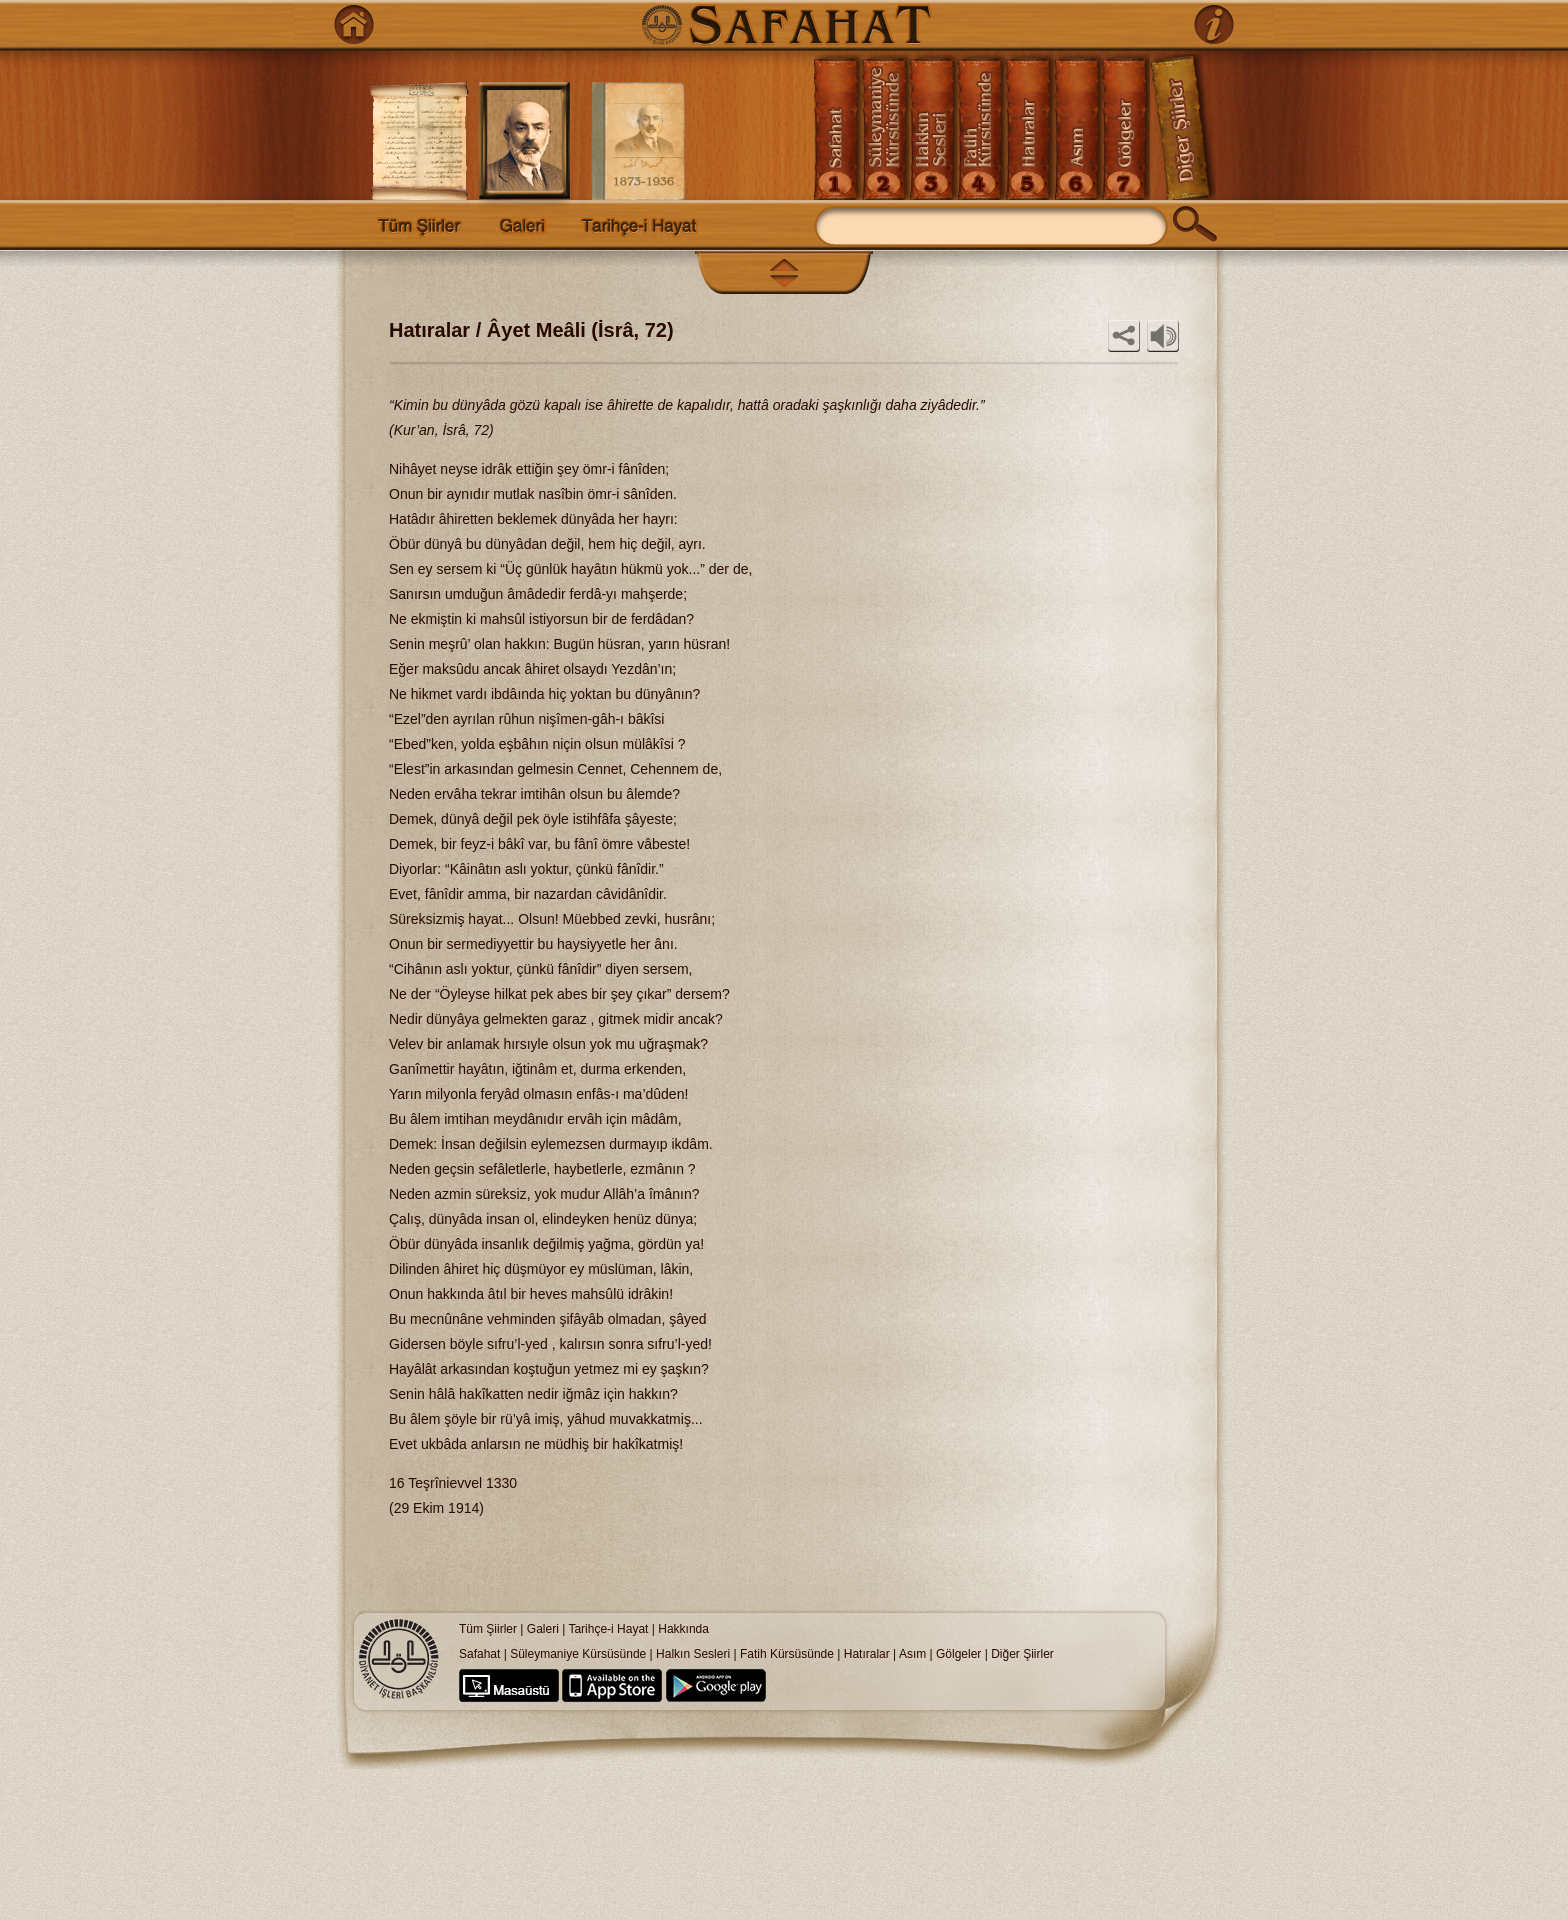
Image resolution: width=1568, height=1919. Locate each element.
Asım (914, 1654)
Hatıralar (867, 1654)
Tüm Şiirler (488, 1629)
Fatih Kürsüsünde (787, 1654)
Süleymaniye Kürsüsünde (578, 1654)
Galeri (543, 1629)
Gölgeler (958, 1654)
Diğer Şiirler (1022, 1654)
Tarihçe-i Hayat (608, 1629)
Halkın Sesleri (693, 1654)
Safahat (479, 1654)
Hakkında (683, 1629)
